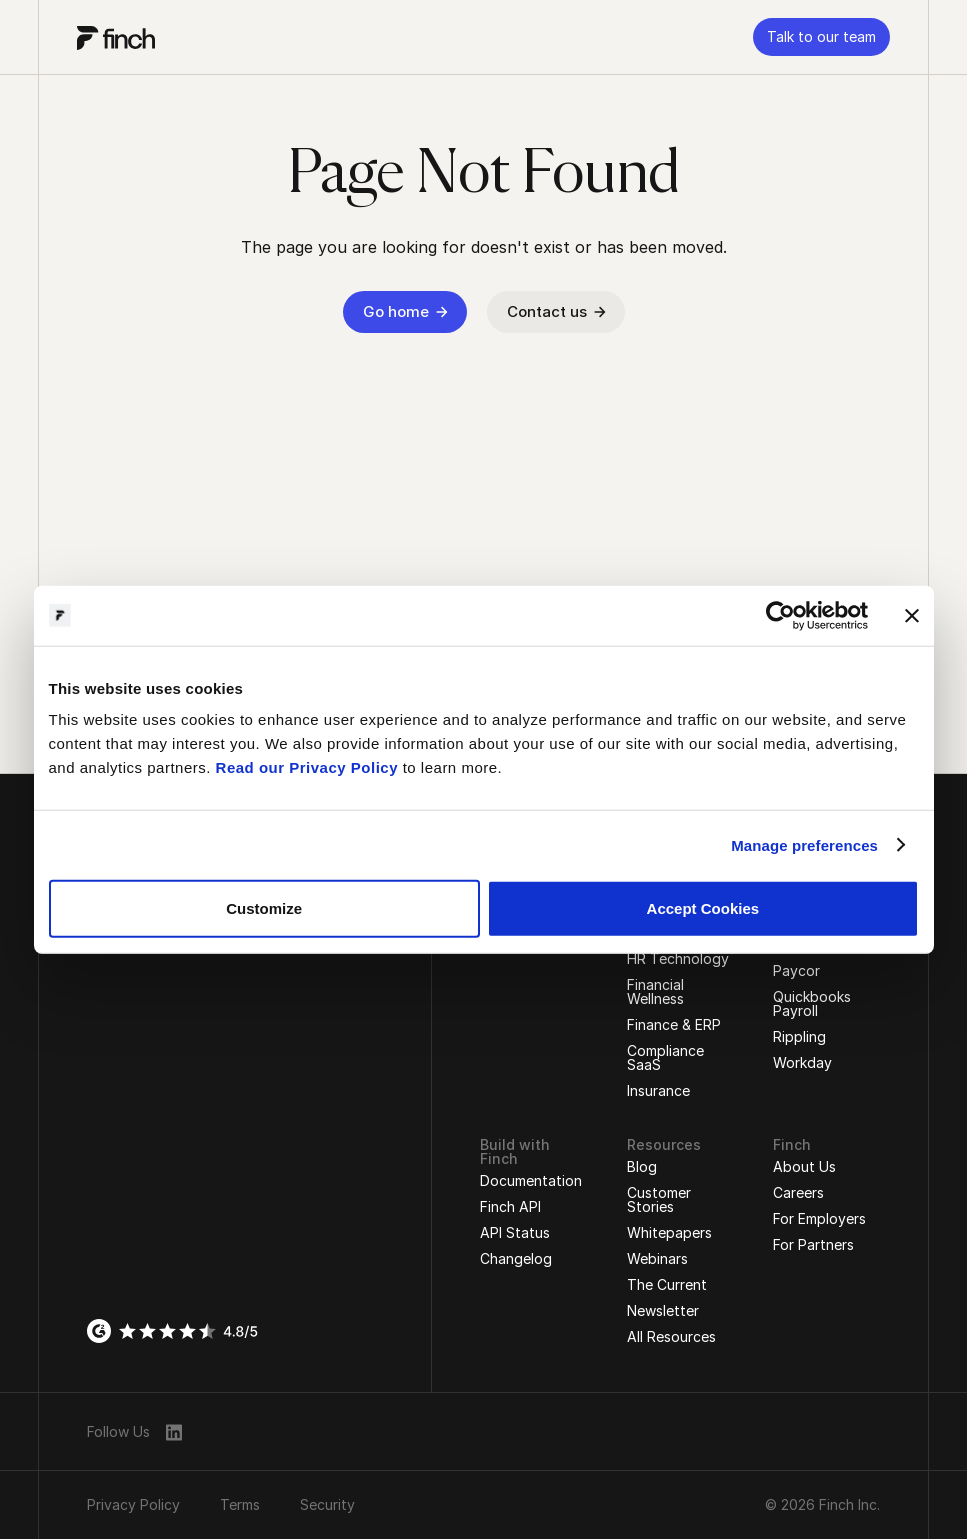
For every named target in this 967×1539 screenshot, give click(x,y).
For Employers (819, 1218)
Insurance (658, 1090)
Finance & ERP (674, 1024)
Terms (240, 1505)
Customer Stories (659, 1199)
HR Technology (678, 958)
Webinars (657, 1258)
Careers (798, 1192)
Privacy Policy (133, 1505)
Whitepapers (669, 1232)
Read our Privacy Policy (307, 767)
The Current (667, 1284)
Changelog (516, 1258)
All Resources (671, 1336)
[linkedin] (174, 1431)
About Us (804, 1166)
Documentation (531, 1180)
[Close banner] (912, 615)
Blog (642, 1166)
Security (327, 1505)
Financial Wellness (655, 991)
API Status (515, 1232)
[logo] (116, 37)
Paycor (796, 970)
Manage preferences (804, 844)
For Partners (813, 1244)
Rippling (799, 1036)
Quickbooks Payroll (812, 1003)
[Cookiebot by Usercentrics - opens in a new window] (780, 615)
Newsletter (663, 1310)
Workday (802, 1062)
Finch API (510, 1206)
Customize (264, 908)
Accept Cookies (703, 908)
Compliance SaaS (665, 1057)
